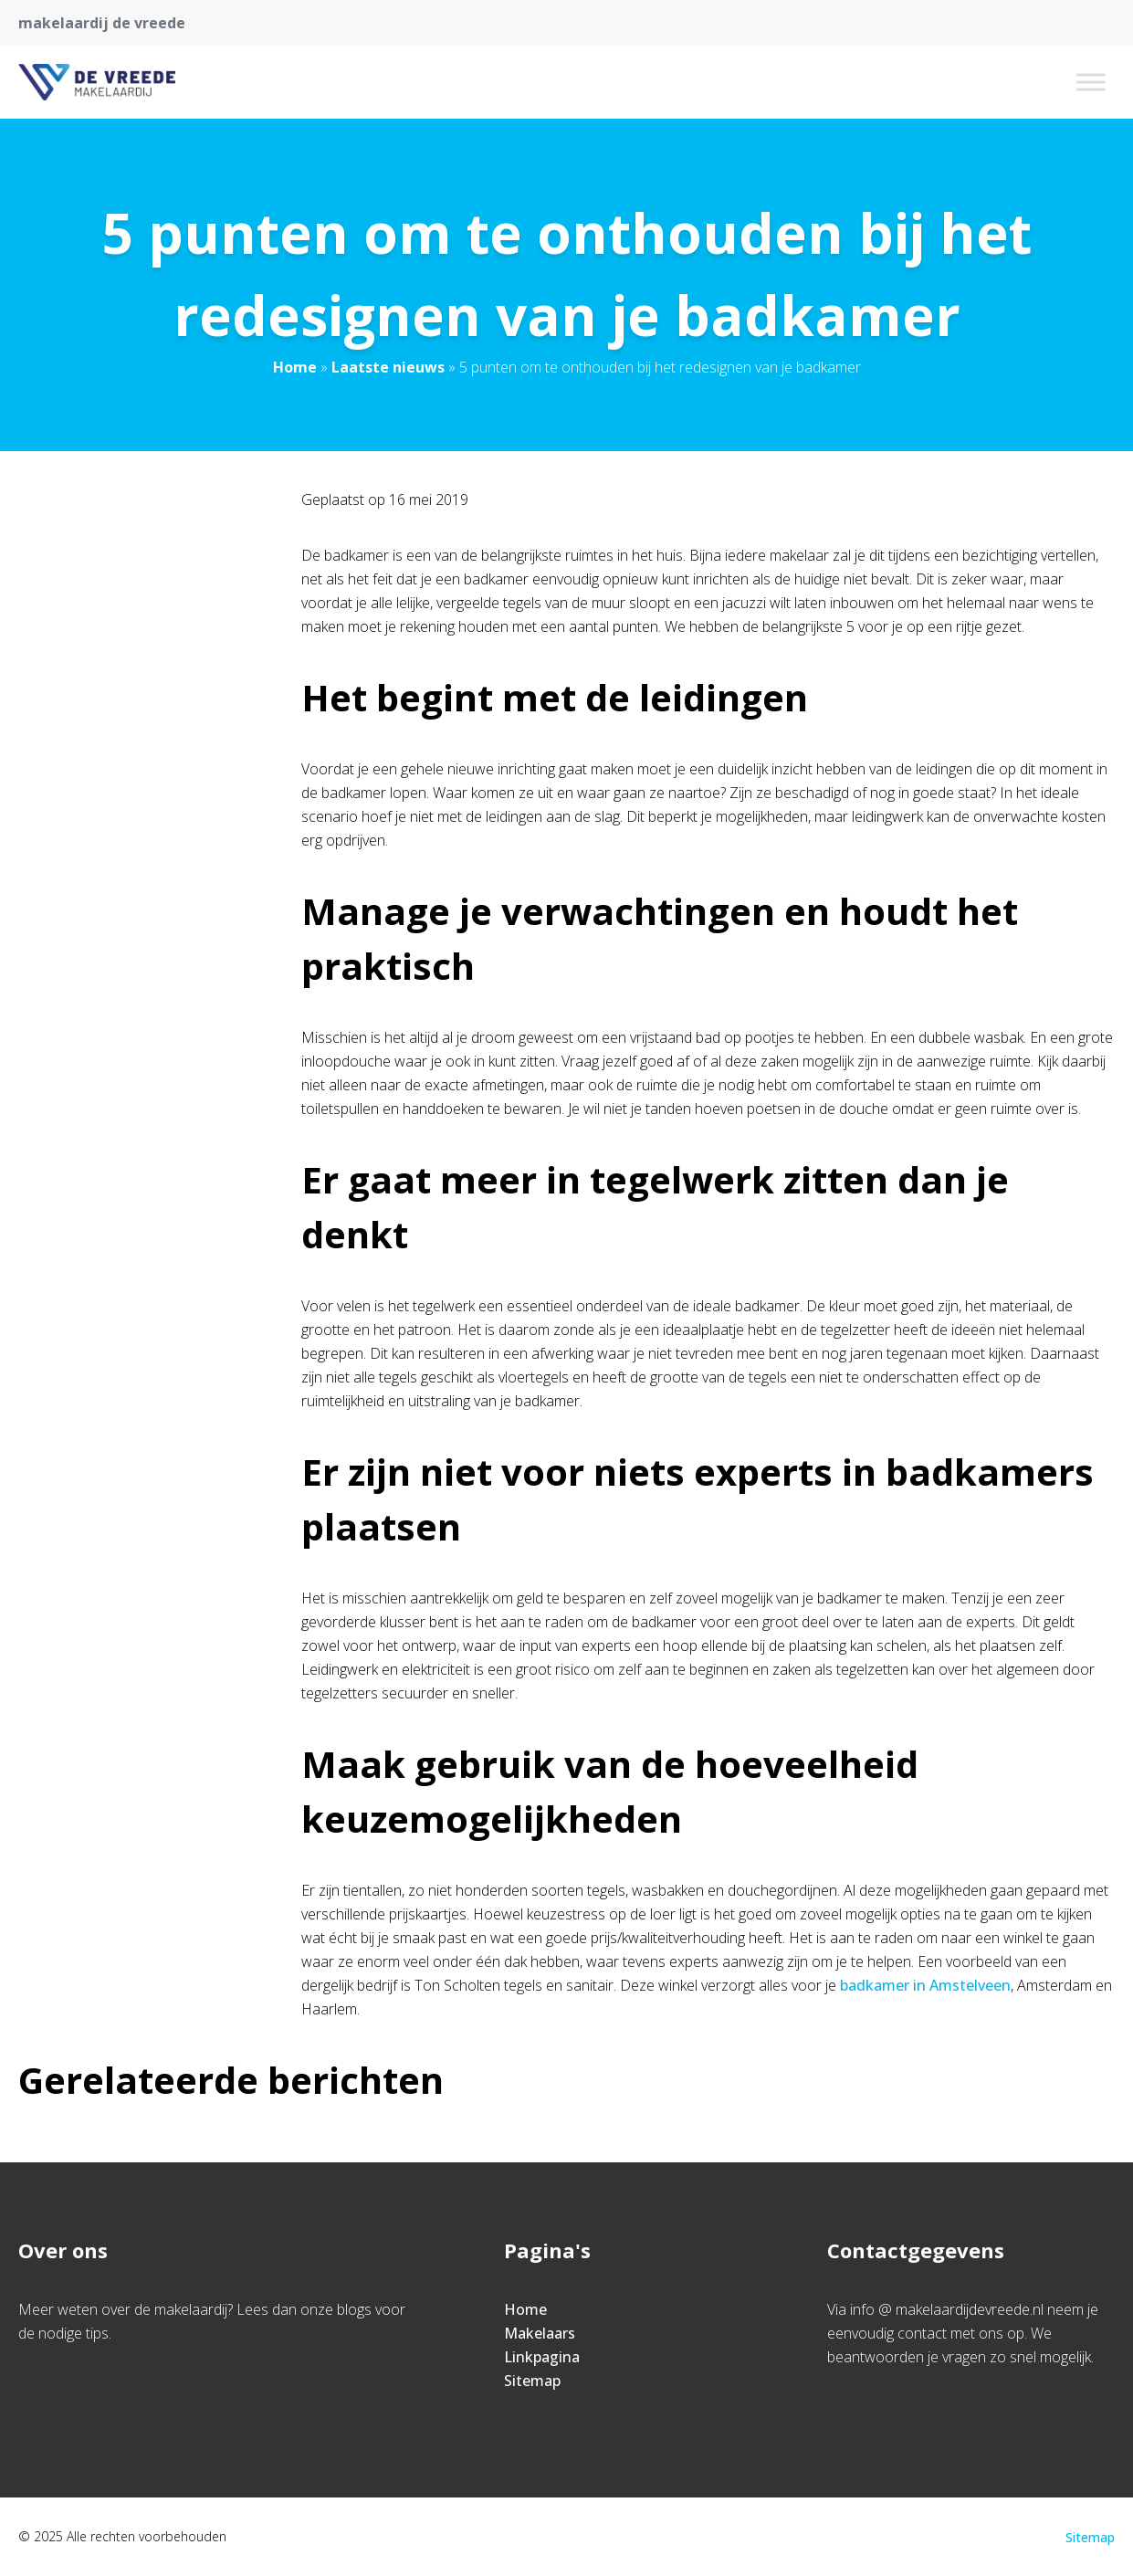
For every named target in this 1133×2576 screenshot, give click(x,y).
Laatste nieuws (388, 367)
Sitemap (532, 2381)
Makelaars (539, 2333)
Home (295, 367)
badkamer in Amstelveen (925, 1985)
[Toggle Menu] (1091, 81)
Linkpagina (542, 2357)
